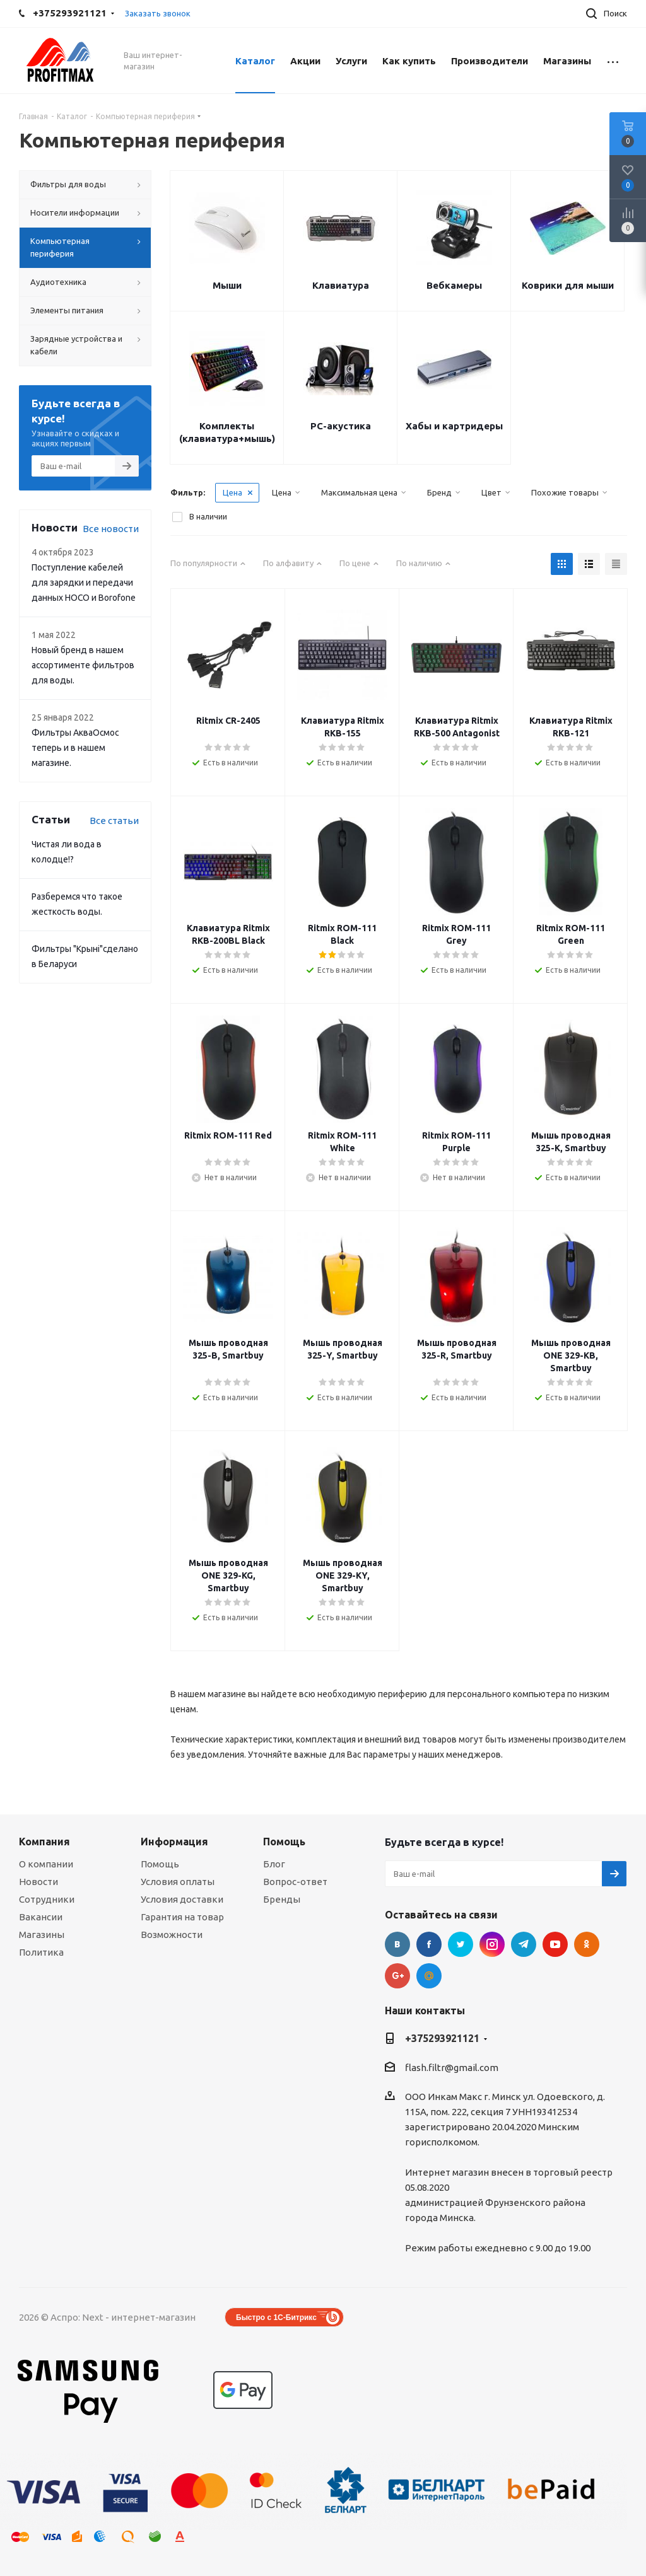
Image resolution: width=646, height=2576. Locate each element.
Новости (38, 1881)
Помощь (160, 1864)
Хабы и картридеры (454, 426)
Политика (41, 1952)
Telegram (523, 1944)
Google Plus (397, 1975)
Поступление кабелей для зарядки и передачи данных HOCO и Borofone (84, 582)
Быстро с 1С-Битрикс (276, 2317)
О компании (46, 1864)
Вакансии (40, 1917)
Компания (44, 1841)
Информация (174, 1841)
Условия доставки (182, 1899)
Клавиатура (340, 285)
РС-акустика (340, 426)
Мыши (227, 285)
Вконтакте (397, 1944)
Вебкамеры (454, 285)
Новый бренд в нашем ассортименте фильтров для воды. (83, 665)
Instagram (492, 1944)
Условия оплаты (177, 1881)
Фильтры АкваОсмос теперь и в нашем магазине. (75, 748)
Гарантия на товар (182, 1917)
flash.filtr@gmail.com (451, 2067)
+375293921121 (442, 2038)
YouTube (555, 1944)
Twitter (460, 1944)
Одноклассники (586, 1944)
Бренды (281, 1899)
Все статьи (114, 820)
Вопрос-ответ (295, 1881)
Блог (274, 1864)
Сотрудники (46, 1899)
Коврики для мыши (568, 285)
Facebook (429, 1944)
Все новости (111, 528)
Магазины (41, 1934)
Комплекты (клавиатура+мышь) (227, 432)
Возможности (172, 1934)
